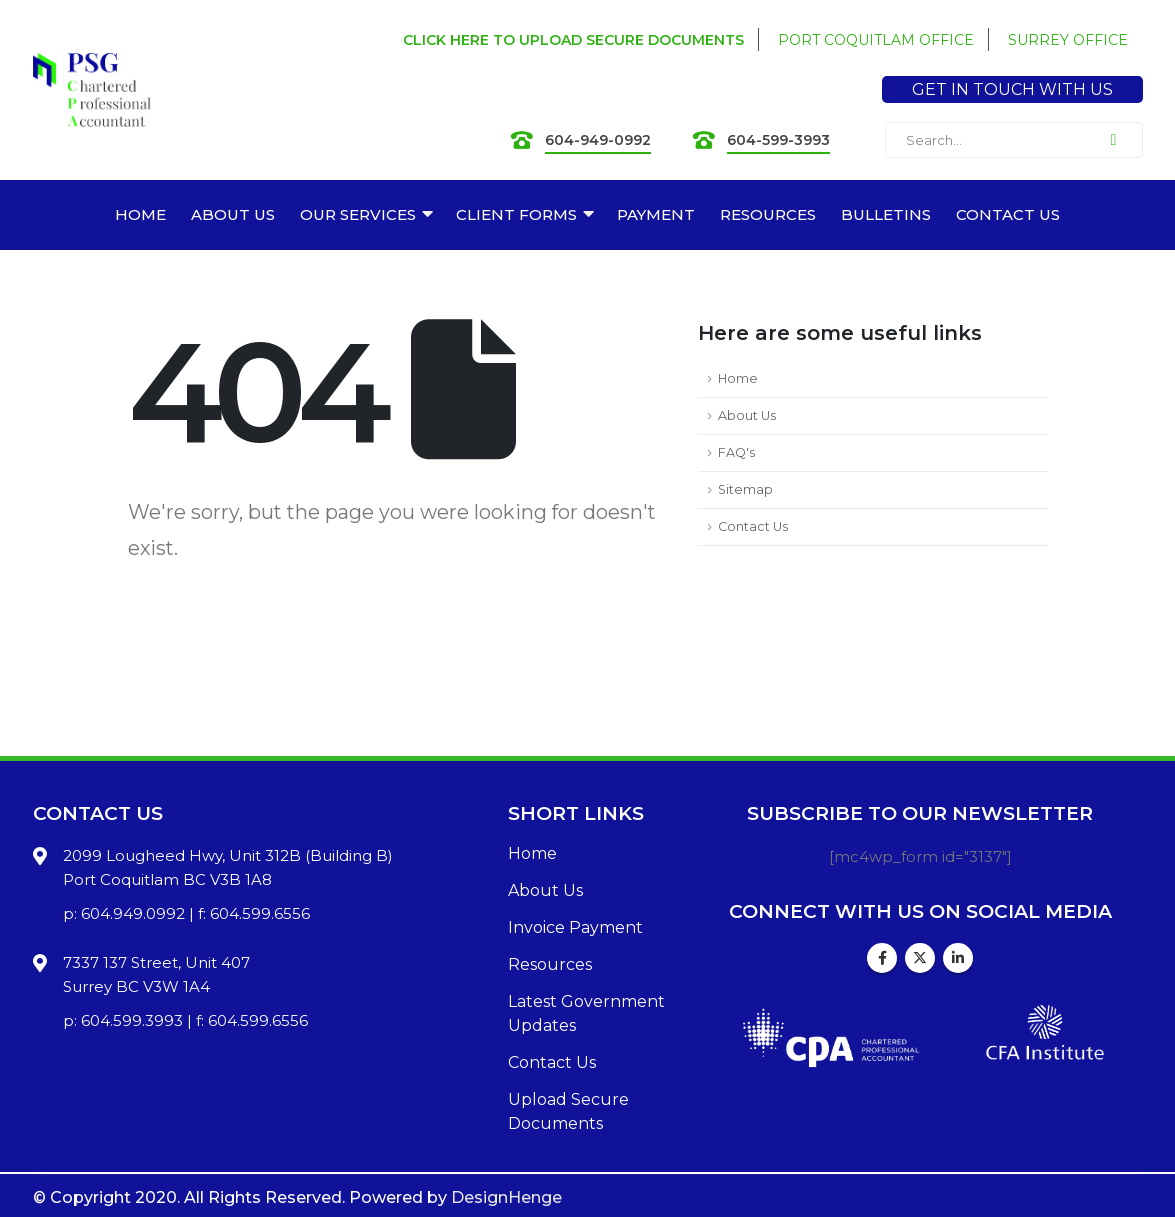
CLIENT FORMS (516, 214)
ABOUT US (233, 214)
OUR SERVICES (358, 214)
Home (738, 378)
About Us (747, 415)
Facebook (882, 958)
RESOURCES (768, 214)
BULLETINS (886, 214)
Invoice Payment (575, 927)
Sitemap (745, 489)
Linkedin (958, 958)
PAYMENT (656, 214)
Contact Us (753, 526)
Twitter (920, 958)
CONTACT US (1008, 214)
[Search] (1114, 140)
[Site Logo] (92, 90)
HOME (140, 214)
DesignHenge (506, 1197)
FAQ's (736, 452)
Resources (550, 964)
